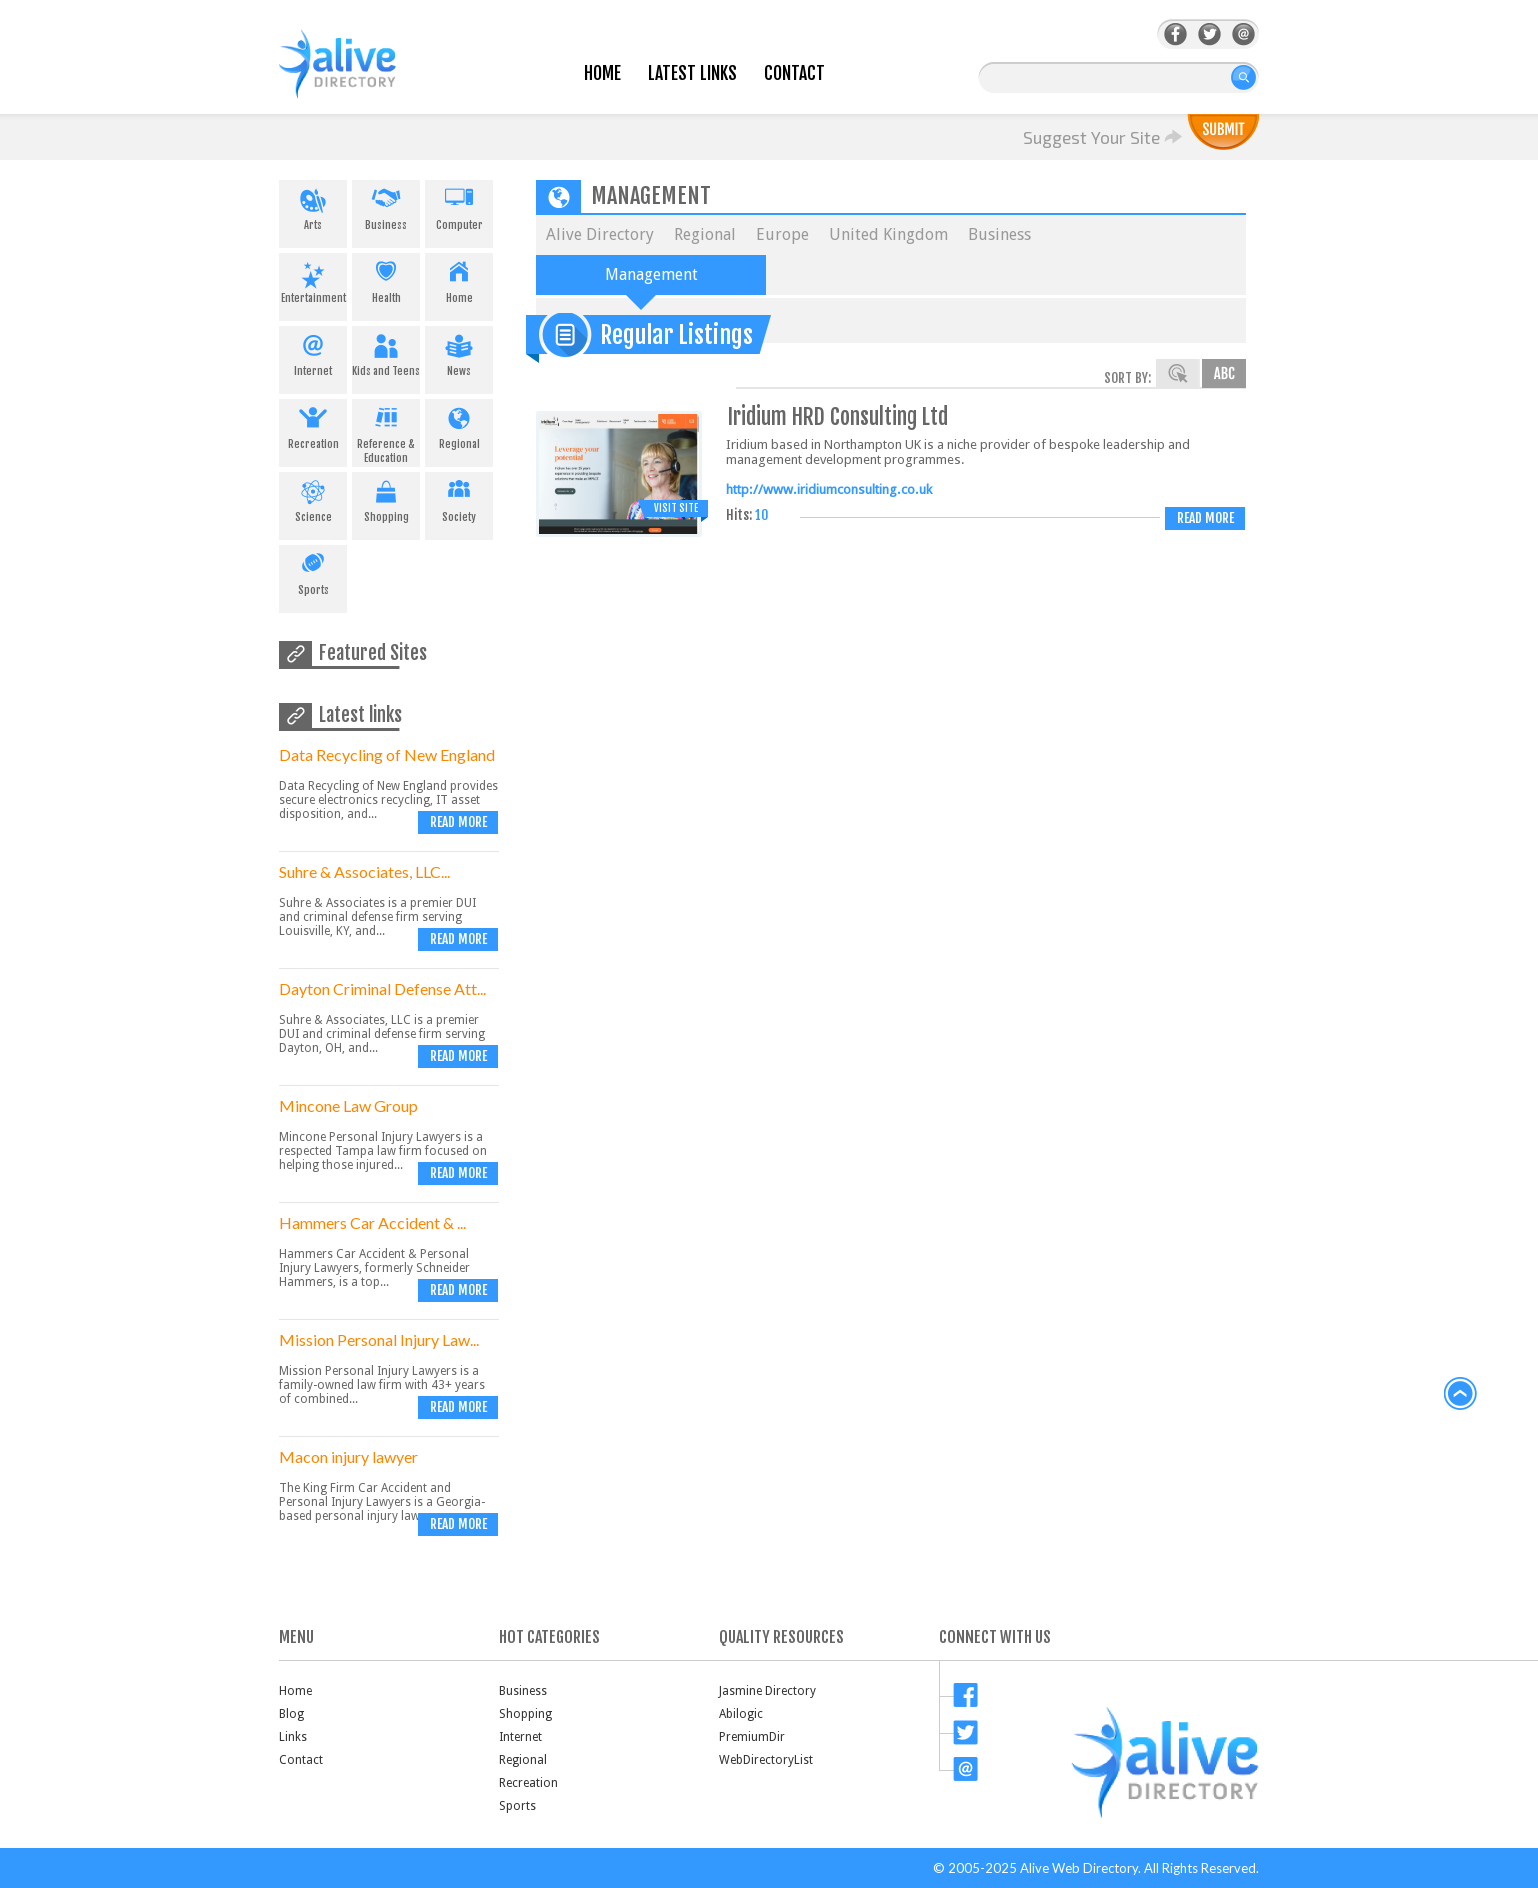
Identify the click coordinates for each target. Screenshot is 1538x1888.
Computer (459, 206)
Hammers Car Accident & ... (372, 1222)
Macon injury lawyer (348, 1456)
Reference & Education (386, 432)
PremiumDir (752, 1737)
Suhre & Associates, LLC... (364, 871)
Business (386, 206)
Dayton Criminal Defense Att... (382, 988)
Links (293, 1737)
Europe (782, 234)
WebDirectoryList (766, 1760)
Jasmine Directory (767, 1691)
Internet (313, 352)
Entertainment (313, 279)
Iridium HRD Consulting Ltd (838, 416)
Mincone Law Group (348, 1105)
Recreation (313, 425)
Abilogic (741, 1714)
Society (459, 498)
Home (602, 73)
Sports (313, 571)
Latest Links (692, 73)
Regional (459, 425)
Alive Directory (600, 234)
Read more (458, 822)
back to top (1461, 1394)
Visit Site (676, 508)
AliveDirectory (359, 76)
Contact (794, 73)
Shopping (386, 498)
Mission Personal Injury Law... (379, 1339)
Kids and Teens (386, 352)
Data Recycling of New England (387, 754)
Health (386, 279)
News (459, 352)
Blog (291, 1714)
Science (313, 498)
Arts (313, 206)
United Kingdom (888, 234)
